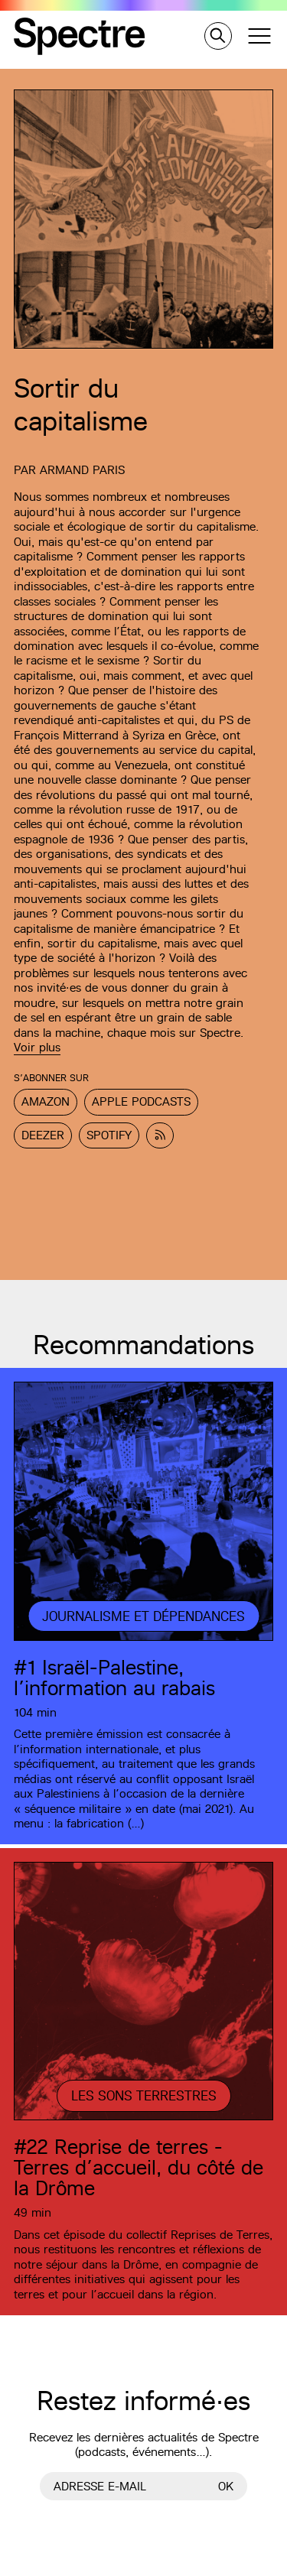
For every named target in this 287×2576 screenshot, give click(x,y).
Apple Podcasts (141, 1101)
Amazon (45, 1101)
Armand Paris (82, 470)
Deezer (42, 1135)
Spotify (109, 1135)
